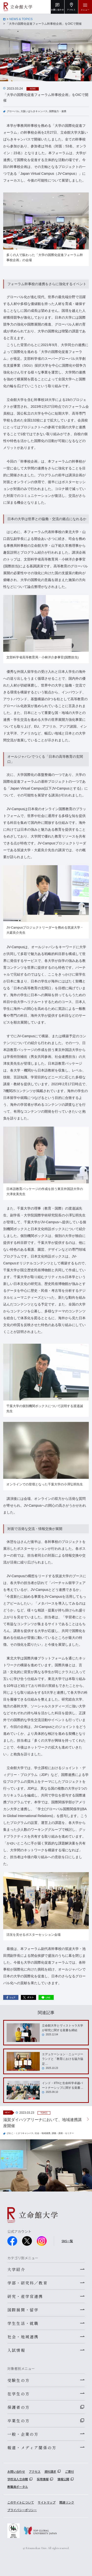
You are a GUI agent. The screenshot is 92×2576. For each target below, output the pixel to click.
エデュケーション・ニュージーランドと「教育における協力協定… (62, 2058)
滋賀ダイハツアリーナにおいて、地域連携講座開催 (42, 2123)
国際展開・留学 (23, 2310)
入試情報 (16, 2350)
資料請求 (50, 2471)
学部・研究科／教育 (27, 2283)
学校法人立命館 (17, 2479)
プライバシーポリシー (22, 2510)
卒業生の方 (18, 2421)
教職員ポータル (17, 2486)
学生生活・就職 (23, 2323)
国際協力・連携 (57, 111)
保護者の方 (18, 2407)
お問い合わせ (16, 2471)
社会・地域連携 (42, 2133)
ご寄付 (69, 2471)
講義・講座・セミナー (63, 2133)
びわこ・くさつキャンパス (20, 2133)
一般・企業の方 (23, 2434)
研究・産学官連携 (25, 2296)
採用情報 (43, 2479)
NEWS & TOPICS (21, 19)
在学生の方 (18, 2394)
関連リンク (66, 2502)
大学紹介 (16, 2269)
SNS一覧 (67, 2241)
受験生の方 (18, 2380)
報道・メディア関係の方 (31, 2447)
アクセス (34, 2471)
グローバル (13, 111)
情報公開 (63, 2479)
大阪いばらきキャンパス (34, 111)
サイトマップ (46, 2502)
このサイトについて (20, 2502)
